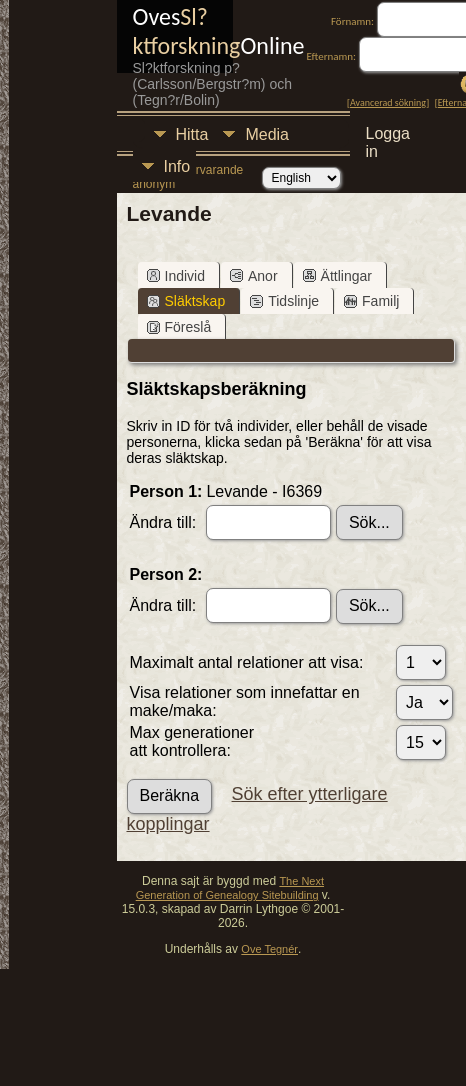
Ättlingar (337, 276)
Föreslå (179, 327)
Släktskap (186, 301)
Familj (371, 301)
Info (177, 166)
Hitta (192, 134)
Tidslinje (284, 301)
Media (267, 134)
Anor (254, 276)
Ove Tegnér (269, 949)
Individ (176, 276)
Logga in (388, 136)
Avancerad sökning (388, 102)
